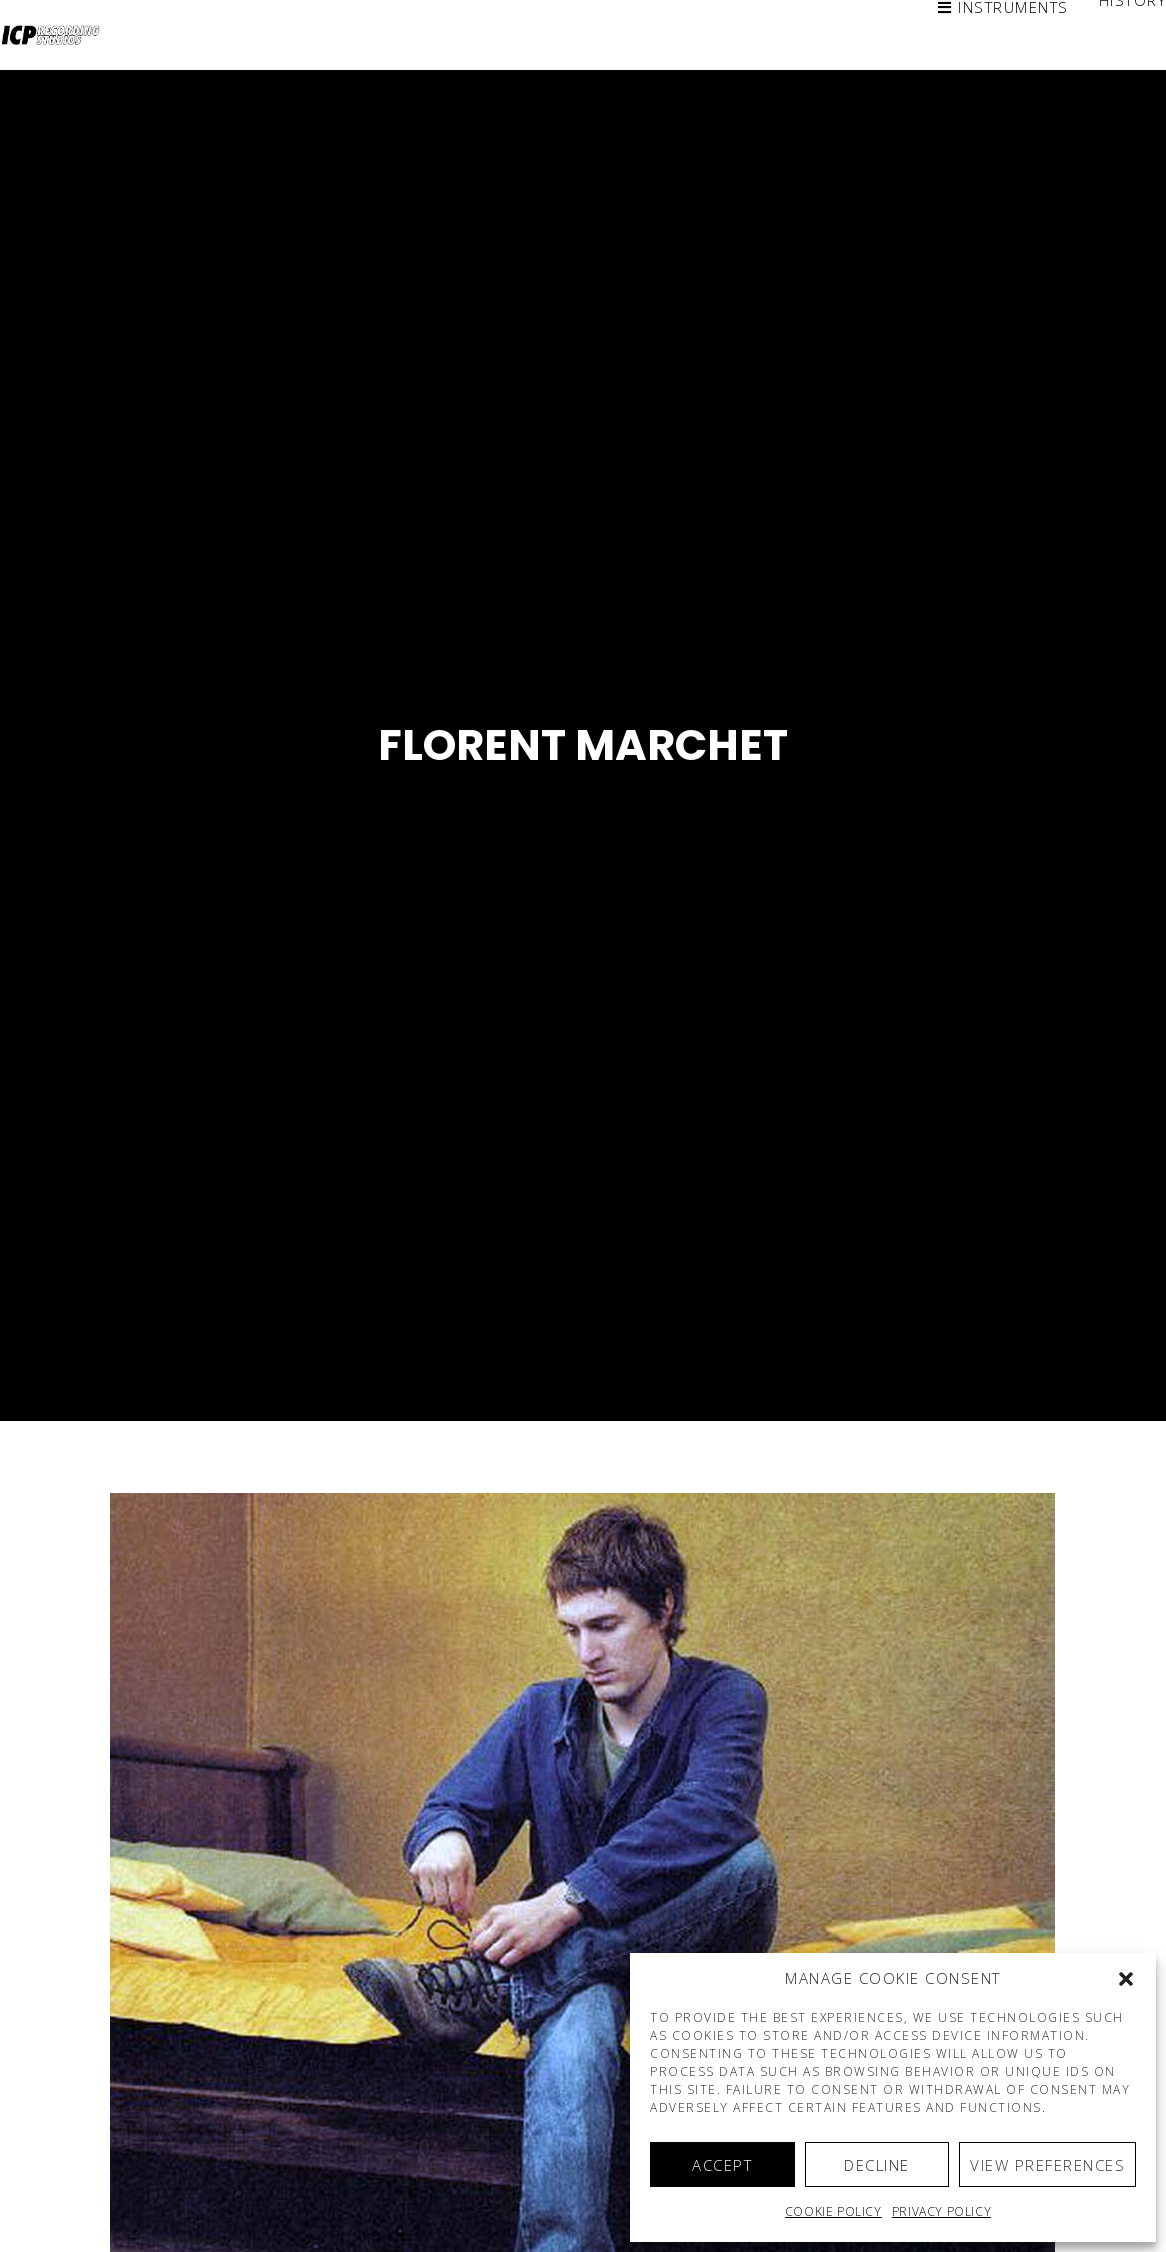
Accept (722, 2165)
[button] (1126, 1979)
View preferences (1047, 2165)
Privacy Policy (941, 2211)
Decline (877, 2165)
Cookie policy (833, 2211)
